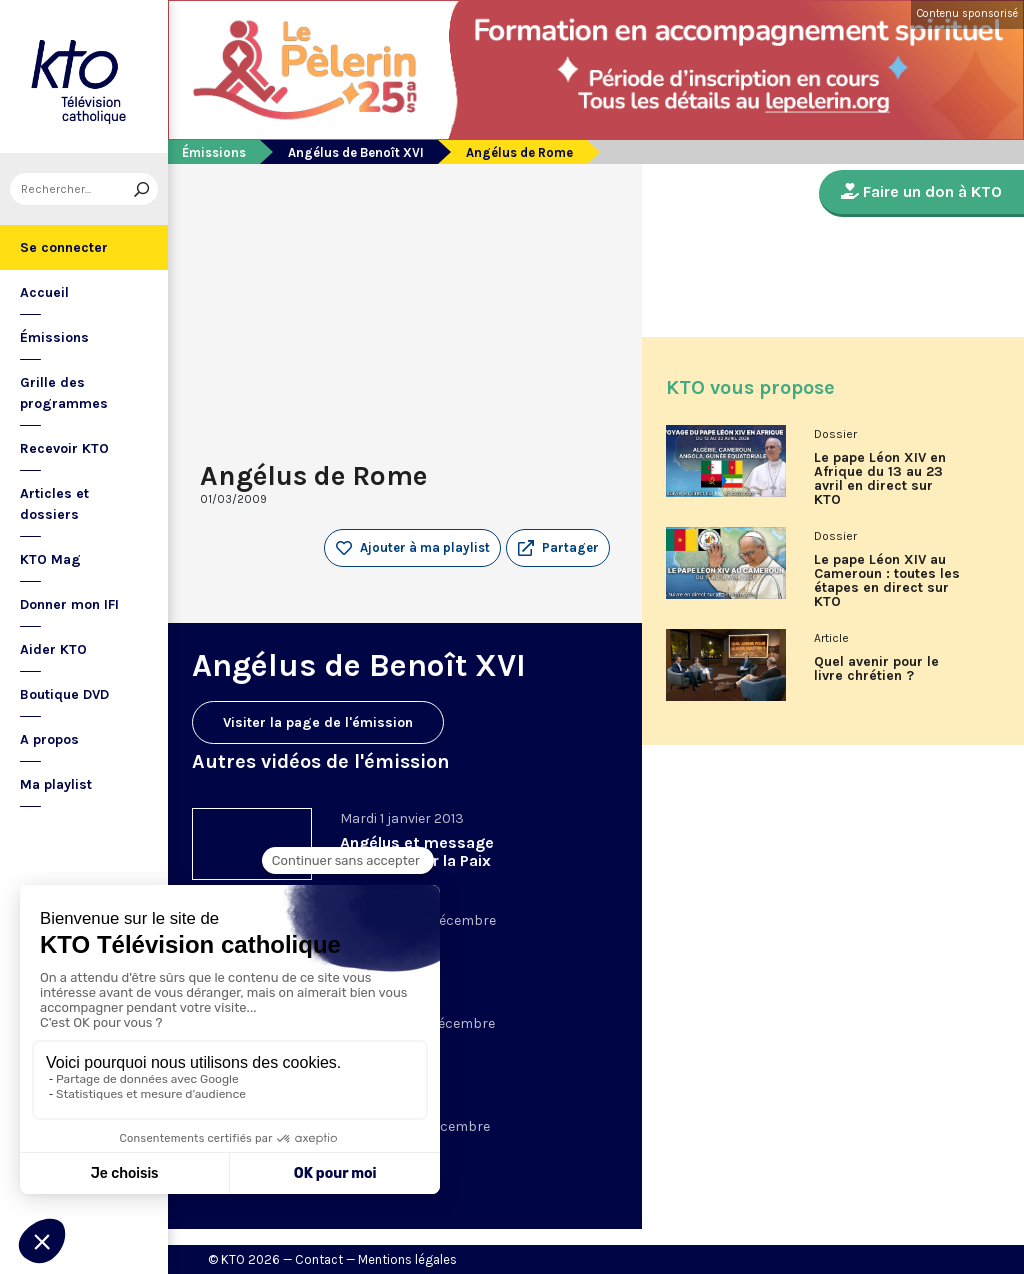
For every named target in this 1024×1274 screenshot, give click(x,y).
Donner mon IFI (69, 604)
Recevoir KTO (64, 448)
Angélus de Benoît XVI (356, 152)
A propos (49, 739)
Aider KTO (53, 649)
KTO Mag (50, 559)
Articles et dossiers (54, 504)
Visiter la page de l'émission (318, 722)
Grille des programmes (64, 393)
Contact (319, 1259)
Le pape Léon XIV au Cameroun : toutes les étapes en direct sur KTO (887, 581)
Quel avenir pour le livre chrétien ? (876, 669)
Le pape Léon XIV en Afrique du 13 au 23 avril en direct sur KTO (880, 479)
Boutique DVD (64, 694)
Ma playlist (56, 784)
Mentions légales (407, 1259)
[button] (558, 548)
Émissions (54, 337)
